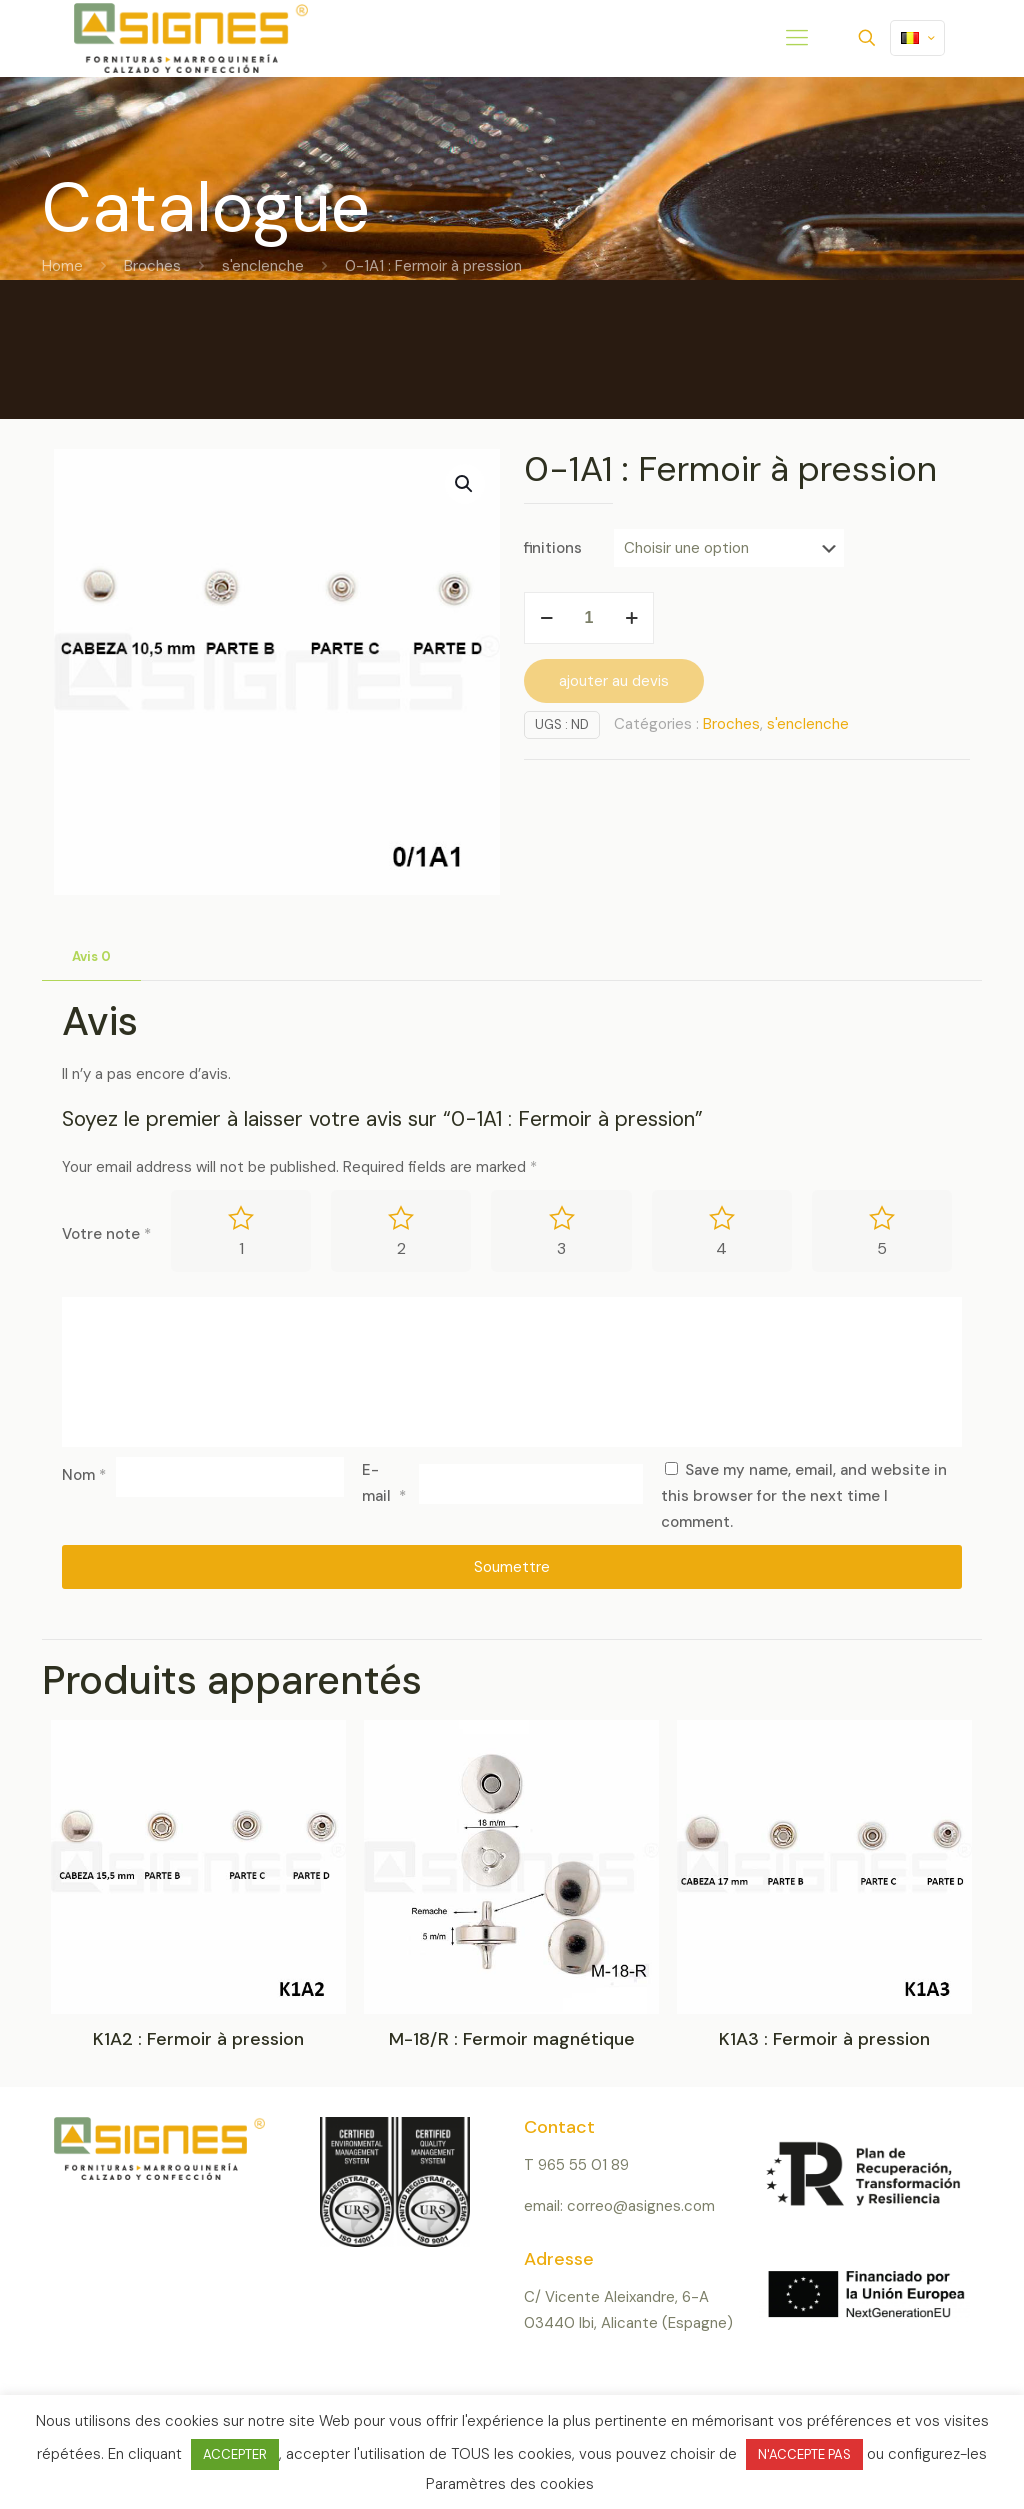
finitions (553, 548)
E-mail (384, 1483)
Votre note (106, 1234)
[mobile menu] (797, 38)
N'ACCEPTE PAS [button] (804, 2454)
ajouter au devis (614, 681)
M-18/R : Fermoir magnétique (512, 2039)
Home (62, 266)
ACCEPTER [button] (235, 2454)
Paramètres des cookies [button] (510, 2484)
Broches (152, 266)
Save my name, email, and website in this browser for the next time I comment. (804, 1496)
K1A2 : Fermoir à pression (198, 2039)
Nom (84, 1475)
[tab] (91, 957)
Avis (91, 956)
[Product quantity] (589, 618)
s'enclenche (263, 266)
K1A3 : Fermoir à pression (824, 2039)
